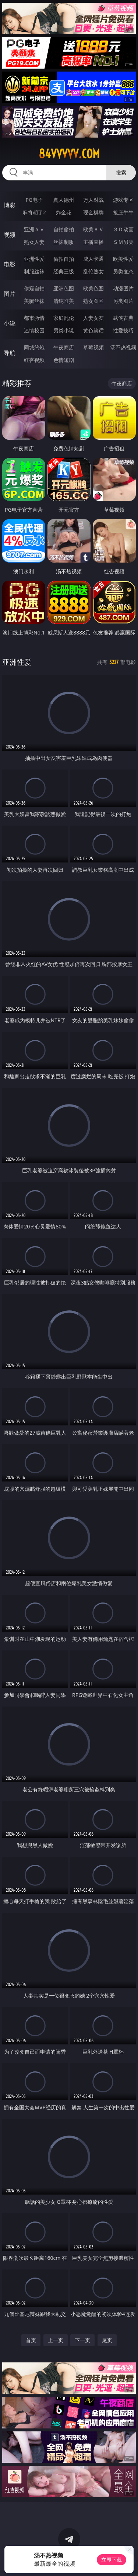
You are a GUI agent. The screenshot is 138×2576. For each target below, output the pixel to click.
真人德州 (63, 199)
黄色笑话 (93, 330)
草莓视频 (93, 347)
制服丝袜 (34, 271)
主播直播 (93, 241)
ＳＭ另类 (123, 241)
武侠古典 (123, 317)
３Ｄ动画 (123, 229)
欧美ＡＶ (93, 229)
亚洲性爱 (34, 258)
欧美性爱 (123, 258)
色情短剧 (63, 359)
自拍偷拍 (63, 229)
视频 (9, 235)
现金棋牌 (93, 212)
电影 (9, 264)
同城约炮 (34, 347)
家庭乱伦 (63, 317)
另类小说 (63, 330)
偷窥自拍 (34, 288)
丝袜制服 (63, 241)
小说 (9, 323)
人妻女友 (93, 317)
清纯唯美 (63, 300)
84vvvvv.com (69, 153)
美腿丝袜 (34, 300)
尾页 (107, 2340)
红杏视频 (34, 359)
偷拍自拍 (63, 258)
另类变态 (123, 271)
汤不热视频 (123, 347)
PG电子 (34, 199)
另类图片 (123, 300)
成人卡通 (93, 258)
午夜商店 (63, 347)
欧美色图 (93, 288)
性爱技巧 (123, 330)
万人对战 (93, 199)
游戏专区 (123, 199)
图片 (9, 294)
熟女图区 (93, 300)
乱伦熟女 (93, 271)
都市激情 (34, 317)
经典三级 (63, 271)
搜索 (121, 172)
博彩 (9, 205)
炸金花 (63, 212)
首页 (31, 2340)
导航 (9, 353)
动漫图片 (123, 288)
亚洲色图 (63, 288)
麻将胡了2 (34, 212)
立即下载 (111, 2559)
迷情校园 (34, 330)
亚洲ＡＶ (34, 229)
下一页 (82, 2340)
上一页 (55, 2340)
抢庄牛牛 (123, 212)
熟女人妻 (34, 241)
